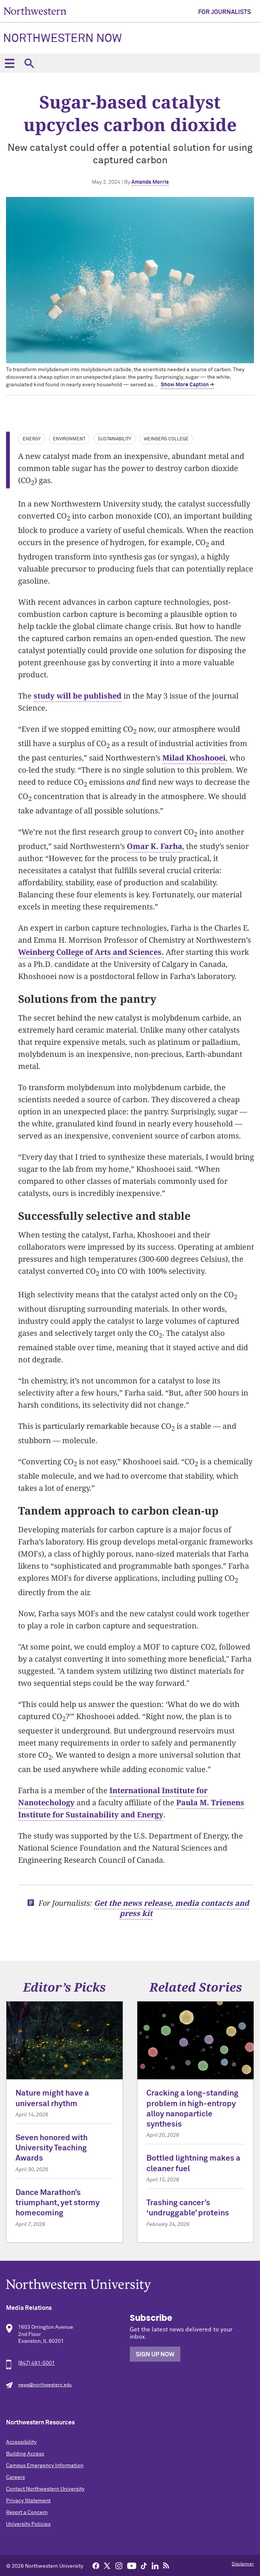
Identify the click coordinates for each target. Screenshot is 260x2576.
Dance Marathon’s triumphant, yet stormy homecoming (57, 2203)
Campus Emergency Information (44, 2465)
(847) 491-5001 (36, 2363)
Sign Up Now (155, 2354)
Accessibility (21, 2442)
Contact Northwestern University (45, 2489)
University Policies (28, 2524)
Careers (15, 2477)
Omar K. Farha (154, 846)
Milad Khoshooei (194, 758)
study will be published (78, 696)
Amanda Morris (150, 182)
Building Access (25, 2454)
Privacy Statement (28, 2500)
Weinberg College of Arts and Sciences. (91, 952)
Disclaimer (243, 2564)
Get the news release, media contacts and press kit (171, 1908)
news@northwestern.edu (45, 2385)
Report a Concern (27, 2512)
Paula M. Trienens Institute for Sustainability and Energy (131, 1808)
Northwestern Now (62, 39)
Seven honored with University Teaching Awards (51, 2148)
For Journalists (224, 12)
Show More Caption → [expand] (187, 384)
